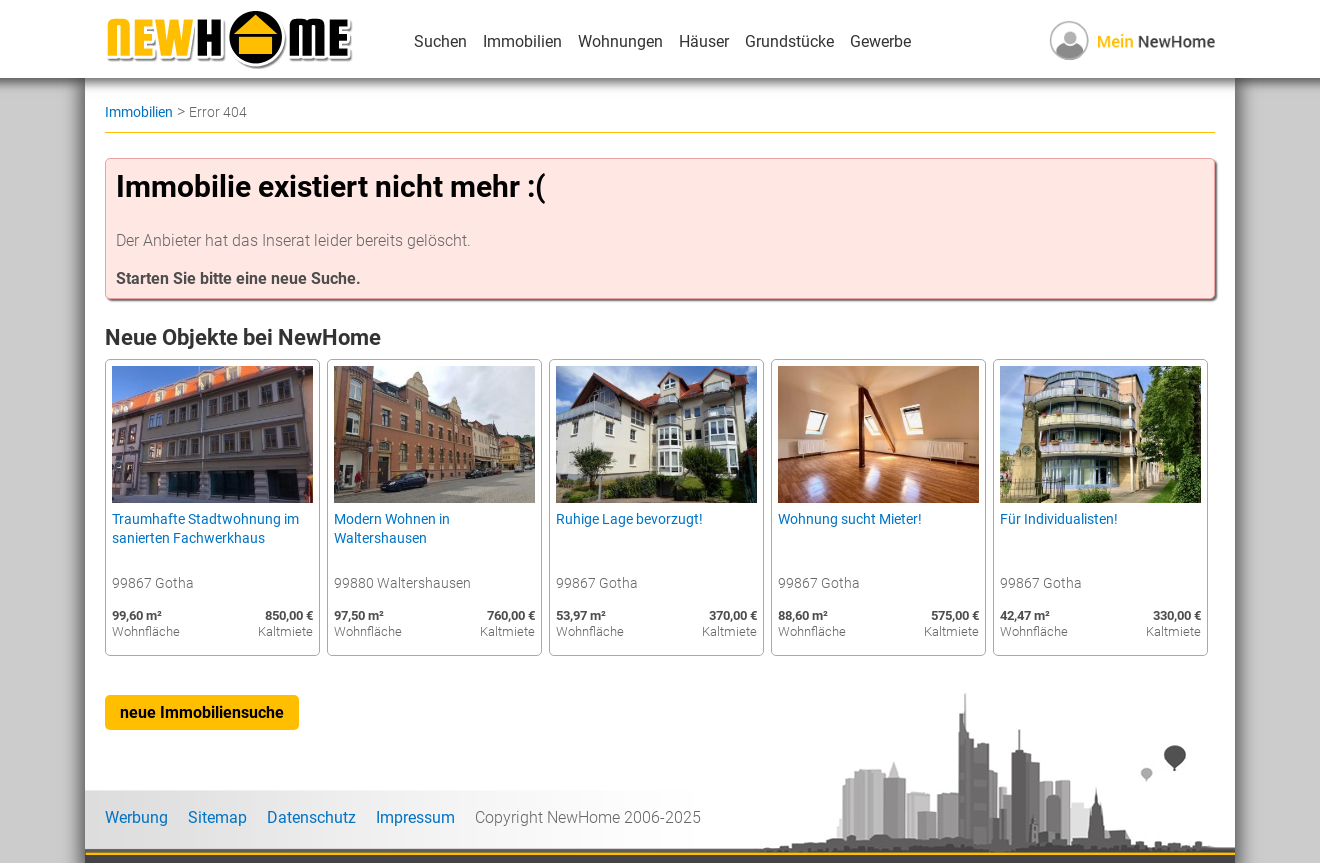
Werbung (136, 817)
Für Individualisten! (1059, 519)
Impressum (415, 817)
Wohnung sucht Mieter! (850, 519)
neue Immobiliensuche (202, 712)
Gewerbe (880, 41)
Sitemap (217, 817)
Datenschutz (311, 817)
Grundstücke (789, 41)
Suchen (440, 41)
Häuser (704, 41)
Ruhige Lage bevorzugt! (629, 519)
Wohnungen (620, 41)
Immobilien (522, 41)
